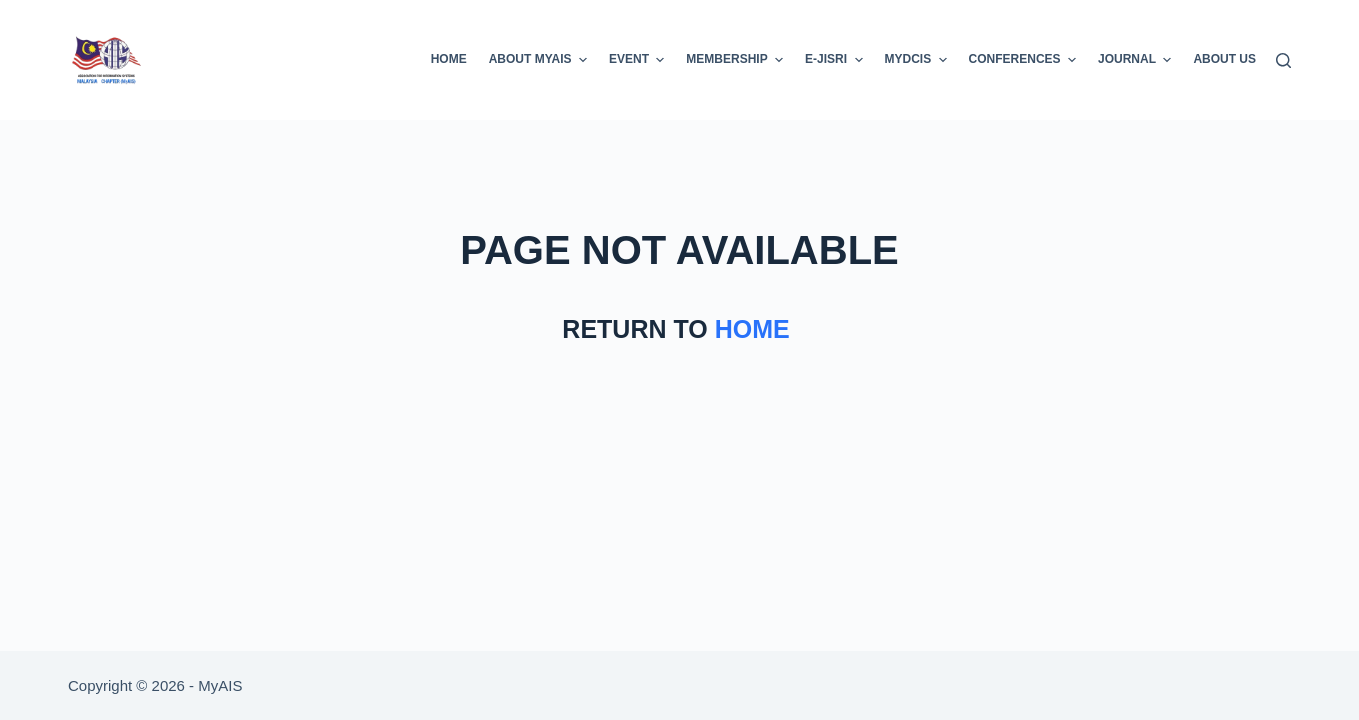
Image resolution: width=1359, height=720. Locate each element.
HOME (756, 329)
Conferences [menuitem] (1025, 60)
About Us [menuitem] (1224, 59)
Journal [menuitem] (1137, 60)
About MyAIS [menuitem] (540, 60)
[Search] (1283, 60)
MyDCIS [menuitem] (918, 60)
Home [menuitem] (449, 59)
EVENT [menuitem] (639, 60)
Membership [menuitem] (737, 60)
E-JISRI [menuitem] (836, 60)
